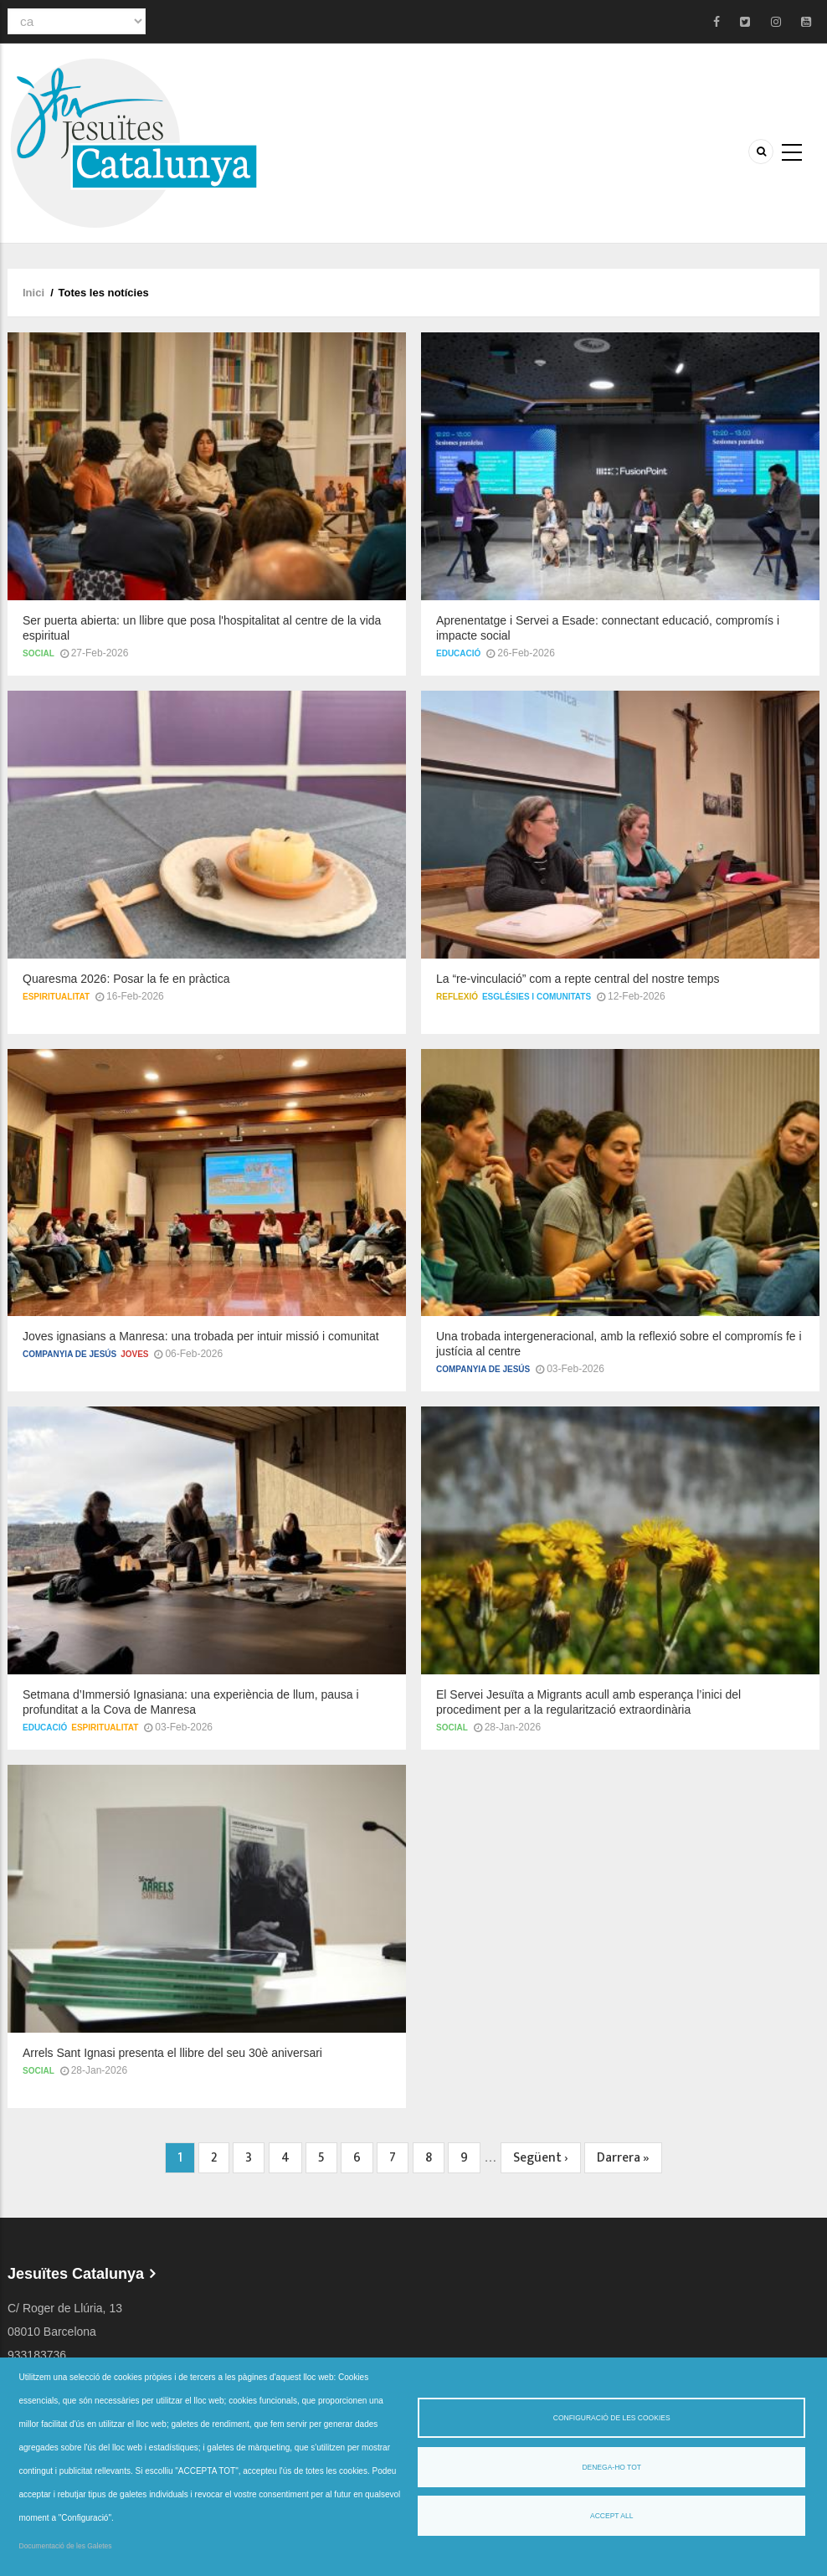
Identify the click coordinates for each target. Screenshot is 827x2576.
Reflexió (457, 996)
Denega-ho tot (611, 2467)
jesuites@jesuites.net (63, 2334)
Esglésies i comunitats (536, 996)
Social (38, 653)
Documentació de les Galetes (65, 2546)
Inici (33, 292)
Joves (134, 1340)
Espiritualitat (56, 996)
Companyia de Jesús (69, 1340)
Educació (458, 653)
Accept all (611, 2516)
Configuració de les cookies (611, 2418)
